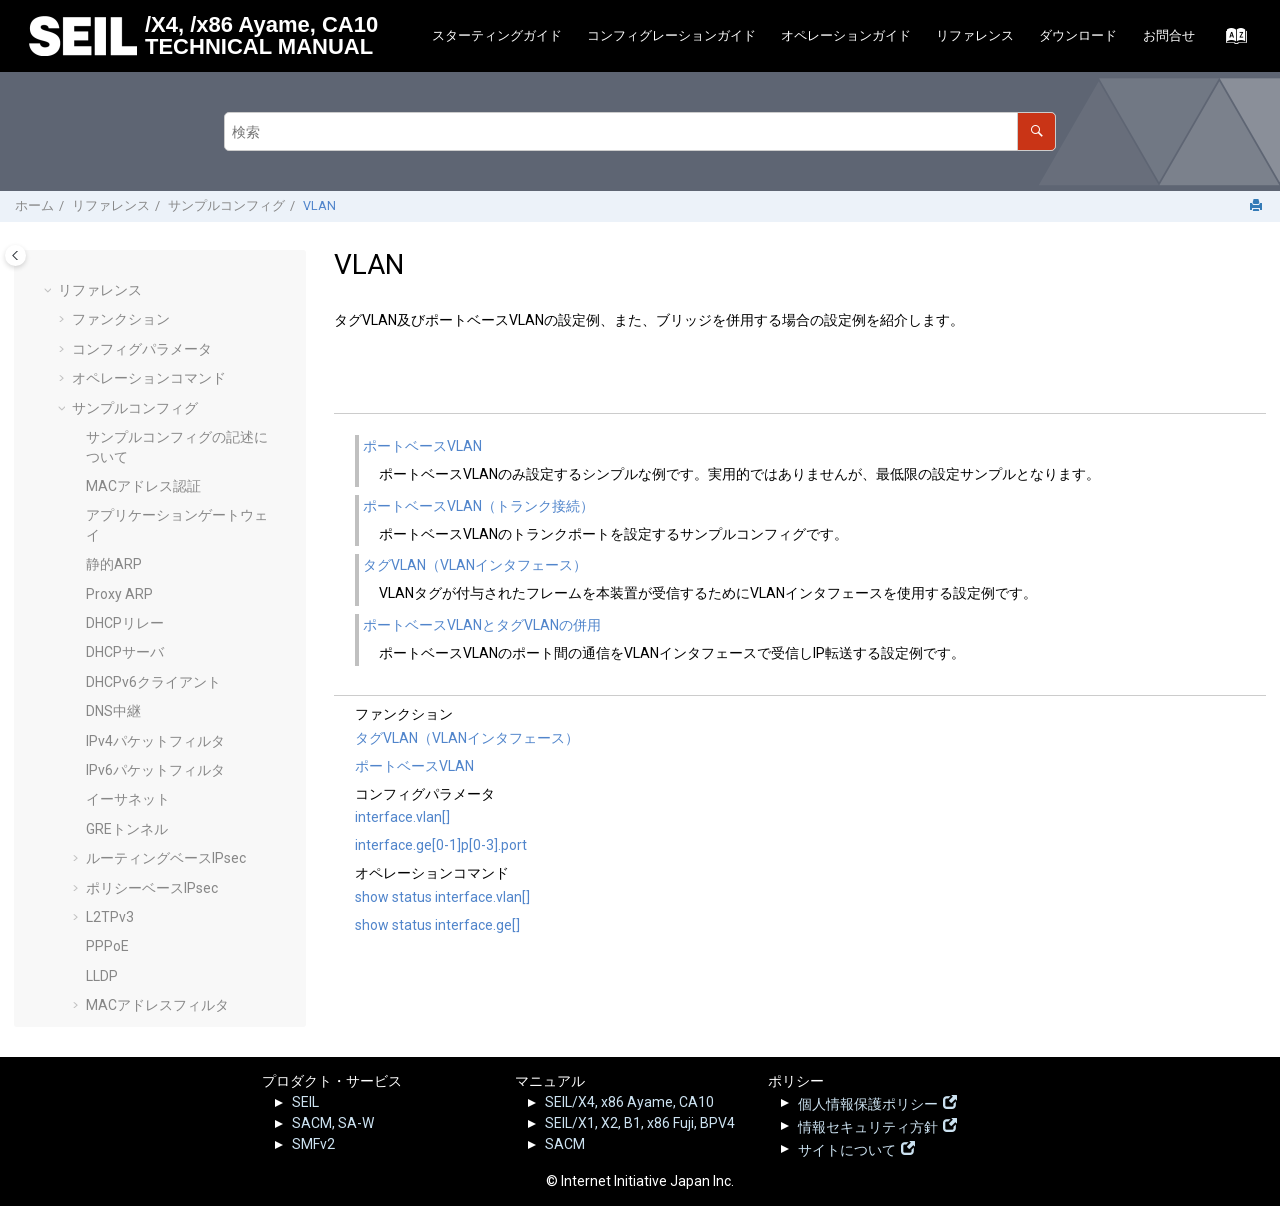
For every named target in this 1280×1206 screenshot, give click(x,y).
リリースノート (121, 894)
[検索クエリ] (640, 131)
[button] (78, 278)
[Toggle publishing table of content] (15, 255)
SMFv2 (313, 1144)
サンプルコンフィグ (226, 205)
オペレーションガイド (846, 35)
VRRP (104, 806)
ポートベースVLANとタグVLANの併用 (482, 625)
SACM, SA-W (333, 1123)
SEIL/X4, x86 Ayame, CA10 (629, 1102)
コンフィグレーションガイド (671, 35)
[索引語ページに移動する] (1230, 41)
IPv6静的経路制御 (141, 365)
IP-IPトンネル (128, 512)
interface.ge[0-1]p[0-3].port (441, 845)
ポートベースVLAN (159, 630)
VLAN (319, 205)
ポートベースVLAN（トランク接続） (478, 506)
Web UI (107, 836)
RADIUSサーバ (131, 306)
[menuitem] (496, 36)
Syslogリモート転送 (149, 424)
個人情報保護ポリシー (868, 1102)
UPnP (103, 542)
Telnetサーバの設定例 (155, 483)
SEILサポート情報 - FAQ (158, 957)
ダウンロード (1078, 35)
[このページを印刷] (1258, 206)
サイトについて (847, 1148)
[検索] (1036, 131)
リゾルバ (114, 571)
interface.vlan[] (402, 817)
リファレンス (975, 35)
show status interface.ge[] (437, 925)
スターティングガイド (497, 35)
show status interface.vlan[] (442, 897)
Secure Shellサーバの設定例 (174, 453)
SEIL (305, 1102)
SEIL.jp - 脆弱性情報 (145, 926)
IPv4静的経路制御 (141, 336)
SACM (565, 1144)
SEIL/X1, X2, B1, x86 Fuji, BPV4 (640, 1123)
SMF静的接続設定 (142, 395)
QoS (99, 277)
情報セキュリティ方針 (868, 1125)
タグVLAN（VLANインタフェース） (475, 565)
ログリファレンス (128, 865)
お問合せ (1169, 35)
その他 (93, 988)
